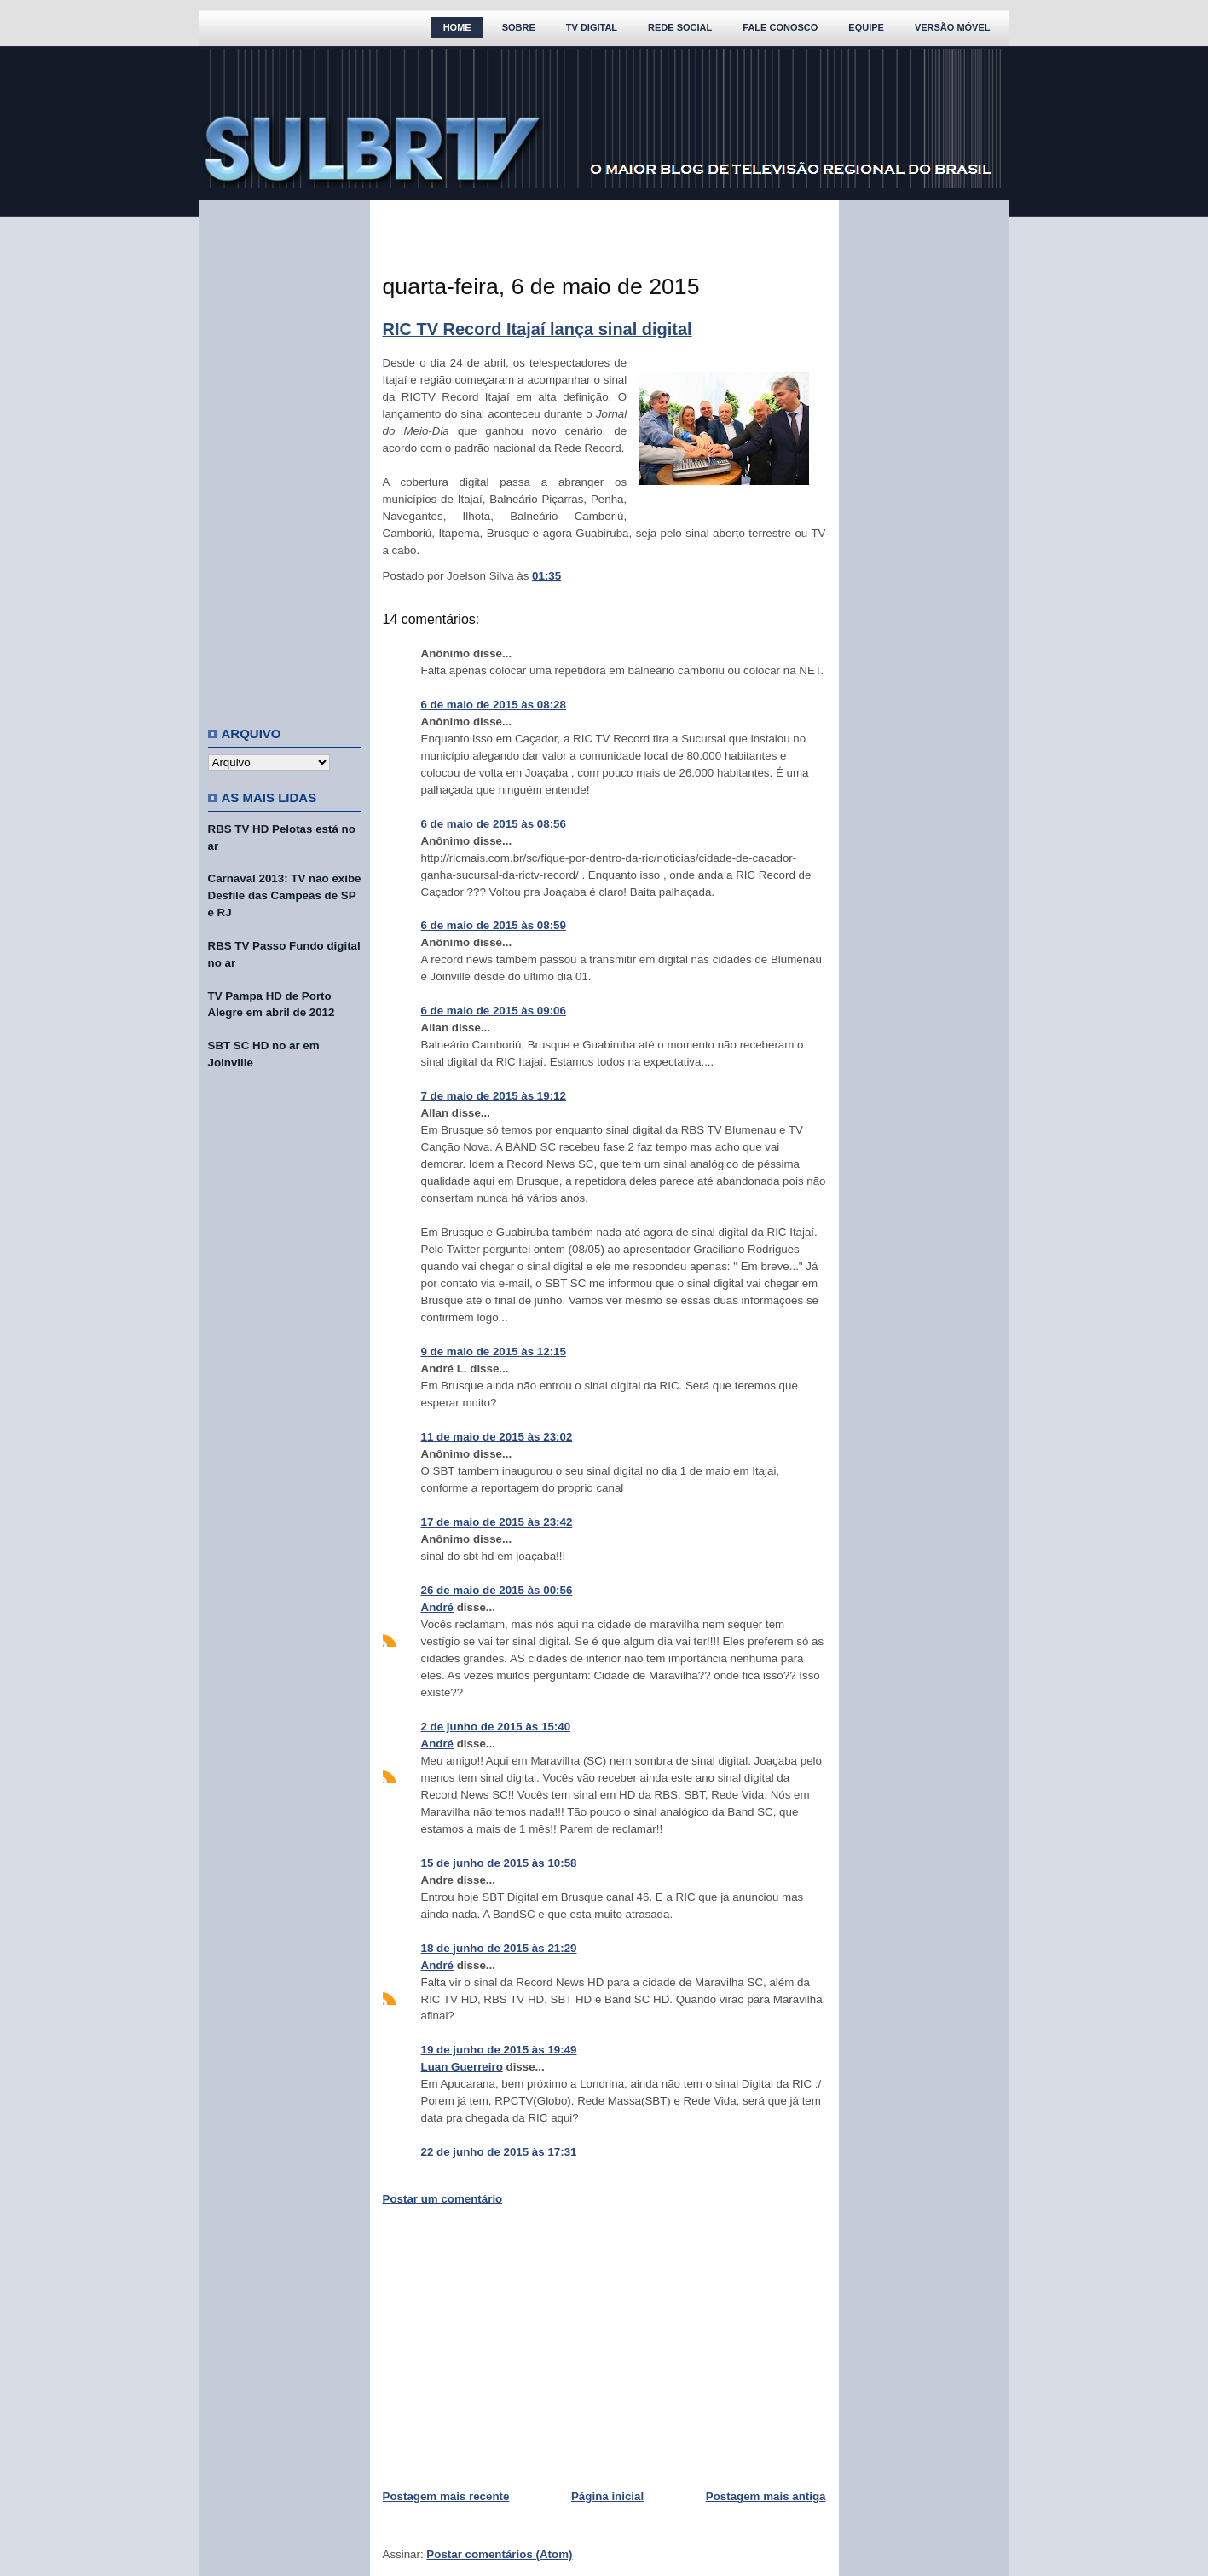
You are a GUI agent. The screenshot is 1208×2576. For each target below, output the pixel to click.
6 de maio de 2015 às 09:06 (493, 1010)
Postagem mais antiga (766, 2496)
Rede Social (680, 27)
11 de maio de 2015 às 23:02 (497, 1436)
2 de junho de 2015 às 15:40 (496, 1726)
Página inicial (607, 2496)
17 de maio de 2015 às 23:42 (497, 1522)
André (437, 1607)
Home (457, 27)
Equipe (866, 27)
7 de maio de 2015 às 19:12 (493, 1095)
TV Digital (591, 27)
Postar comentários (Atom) (499, 2554)
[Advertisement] (284, 456)
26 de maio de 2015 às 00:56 (497, 1590)
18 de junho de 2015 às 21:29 (499, 1948)
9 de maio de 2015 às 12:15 (493, 1351)
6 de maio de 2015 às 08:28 (493, 704)
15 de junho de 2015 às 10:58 (499, 1863)
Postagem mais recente (446, 2496)
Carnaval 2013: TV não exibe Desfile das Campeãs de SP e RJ (284, 895)
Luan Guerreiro (462, 2066)
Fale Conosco (780, 27)
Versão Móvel (953, 27)
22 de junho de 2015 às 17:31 (499, 2152)
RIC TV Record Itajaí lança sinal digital (537, 329)
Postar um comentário (443, 2198)
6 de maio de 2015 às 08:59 (493, 925)
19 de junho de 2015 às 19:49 (499, 2049)
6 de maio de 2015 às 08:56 (493, 823)
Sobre (518, 27)
